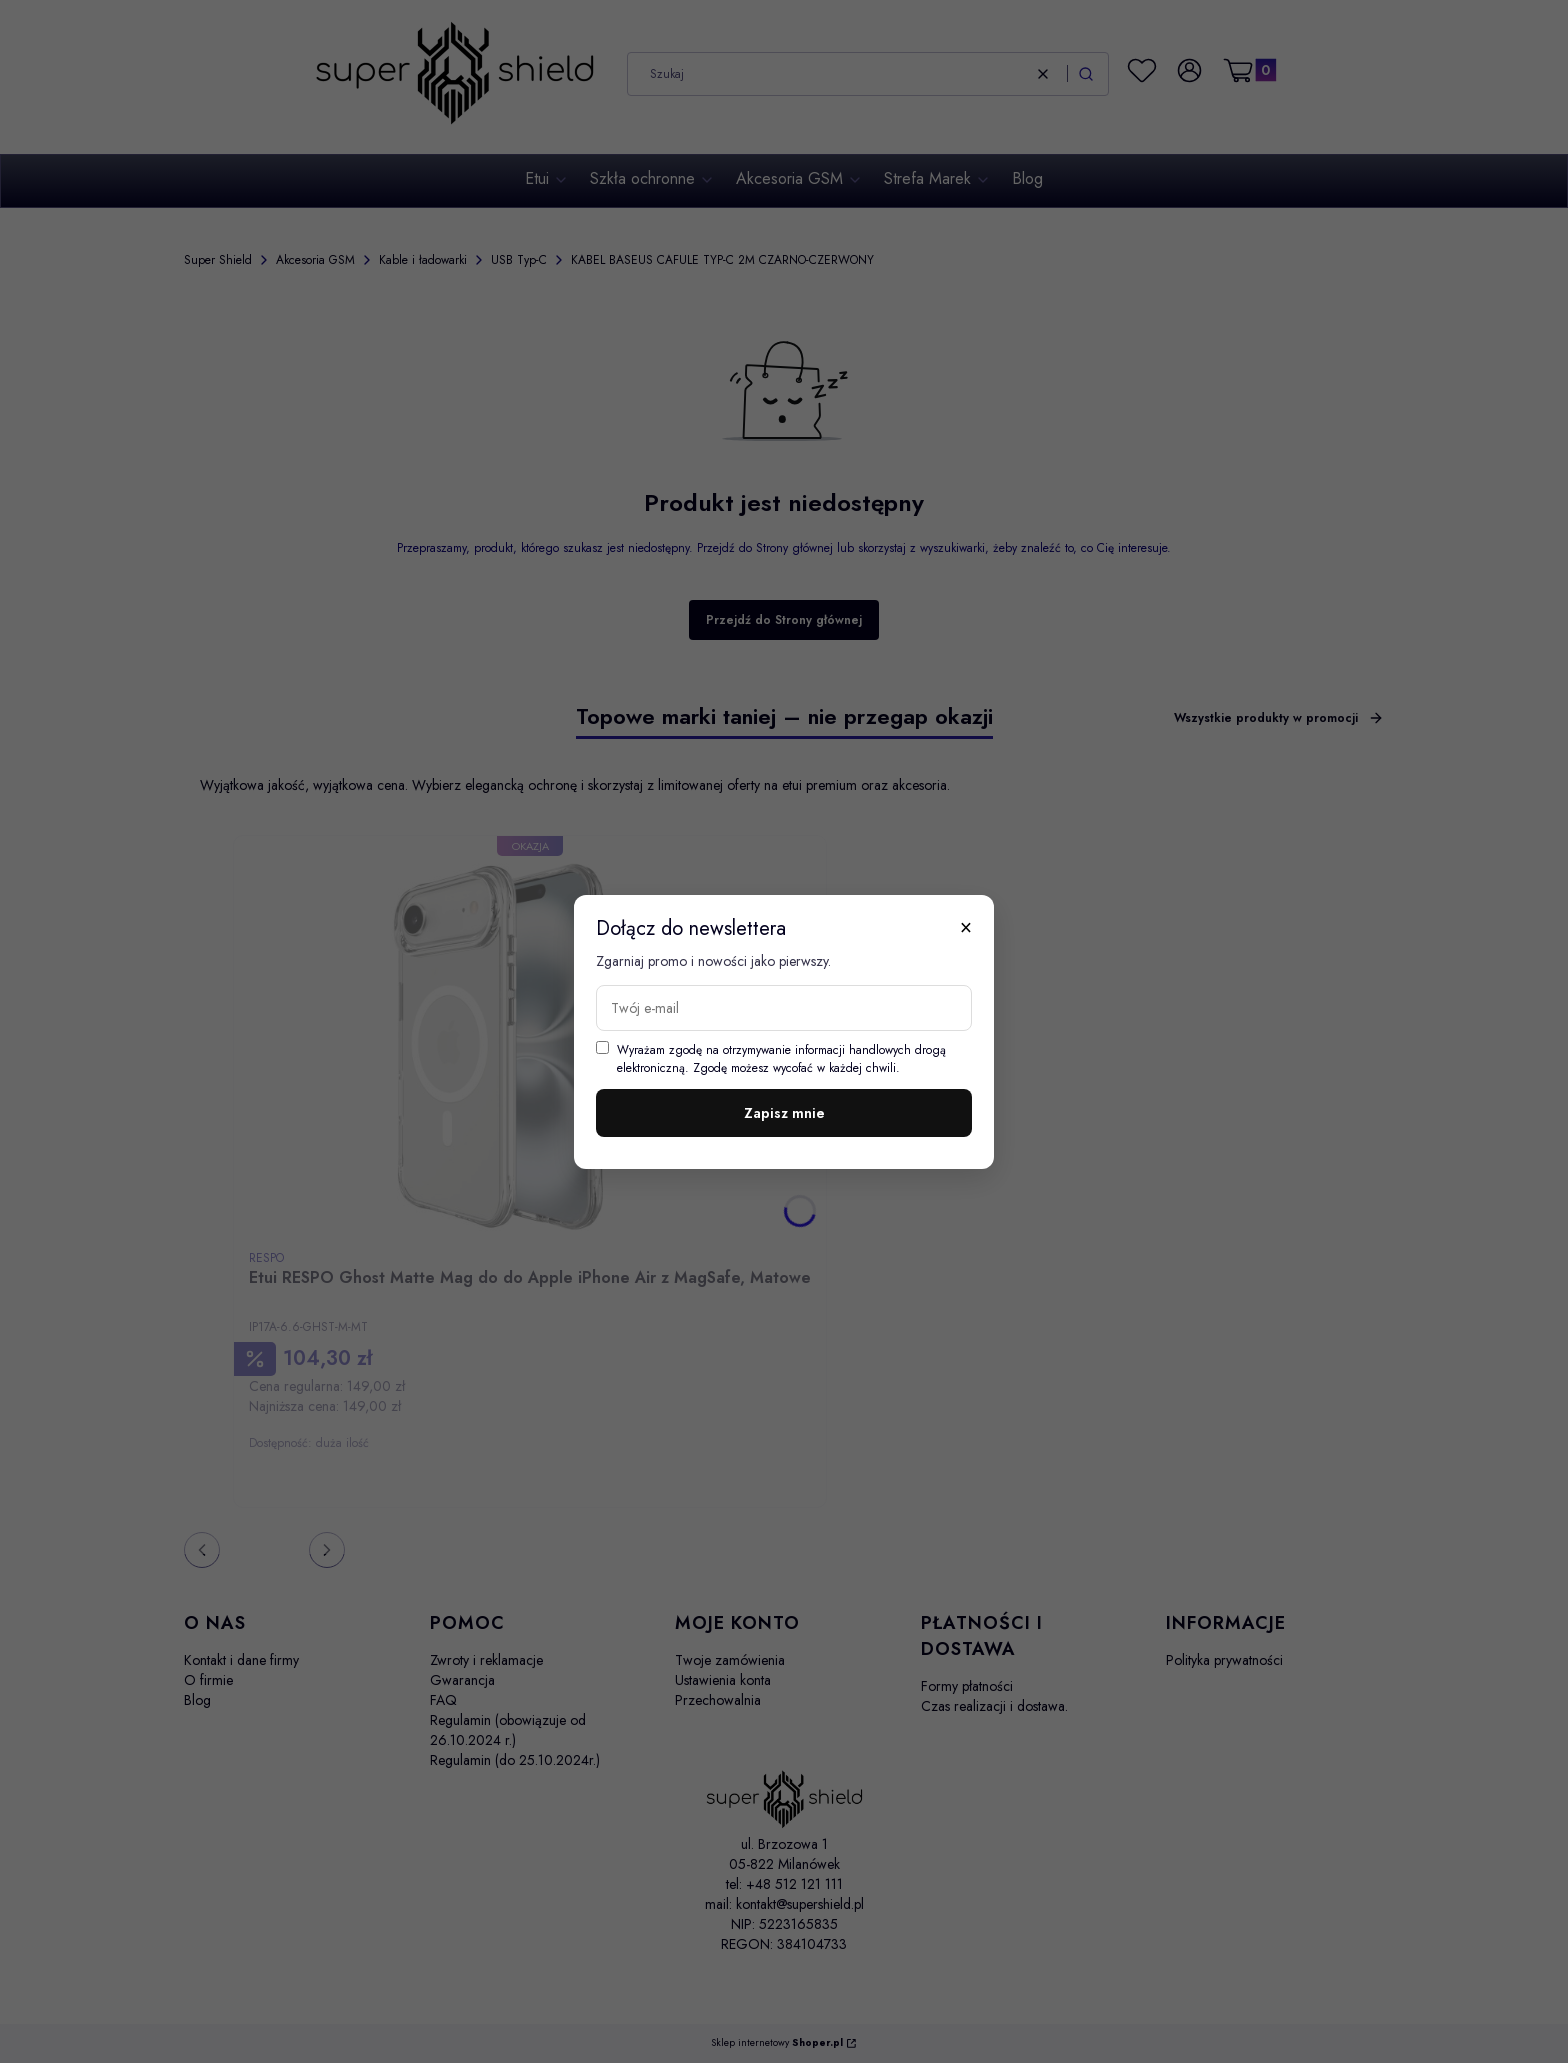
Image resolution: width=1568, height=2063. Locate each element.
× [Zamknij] (966, 927)
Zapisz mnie (784, 1113)
